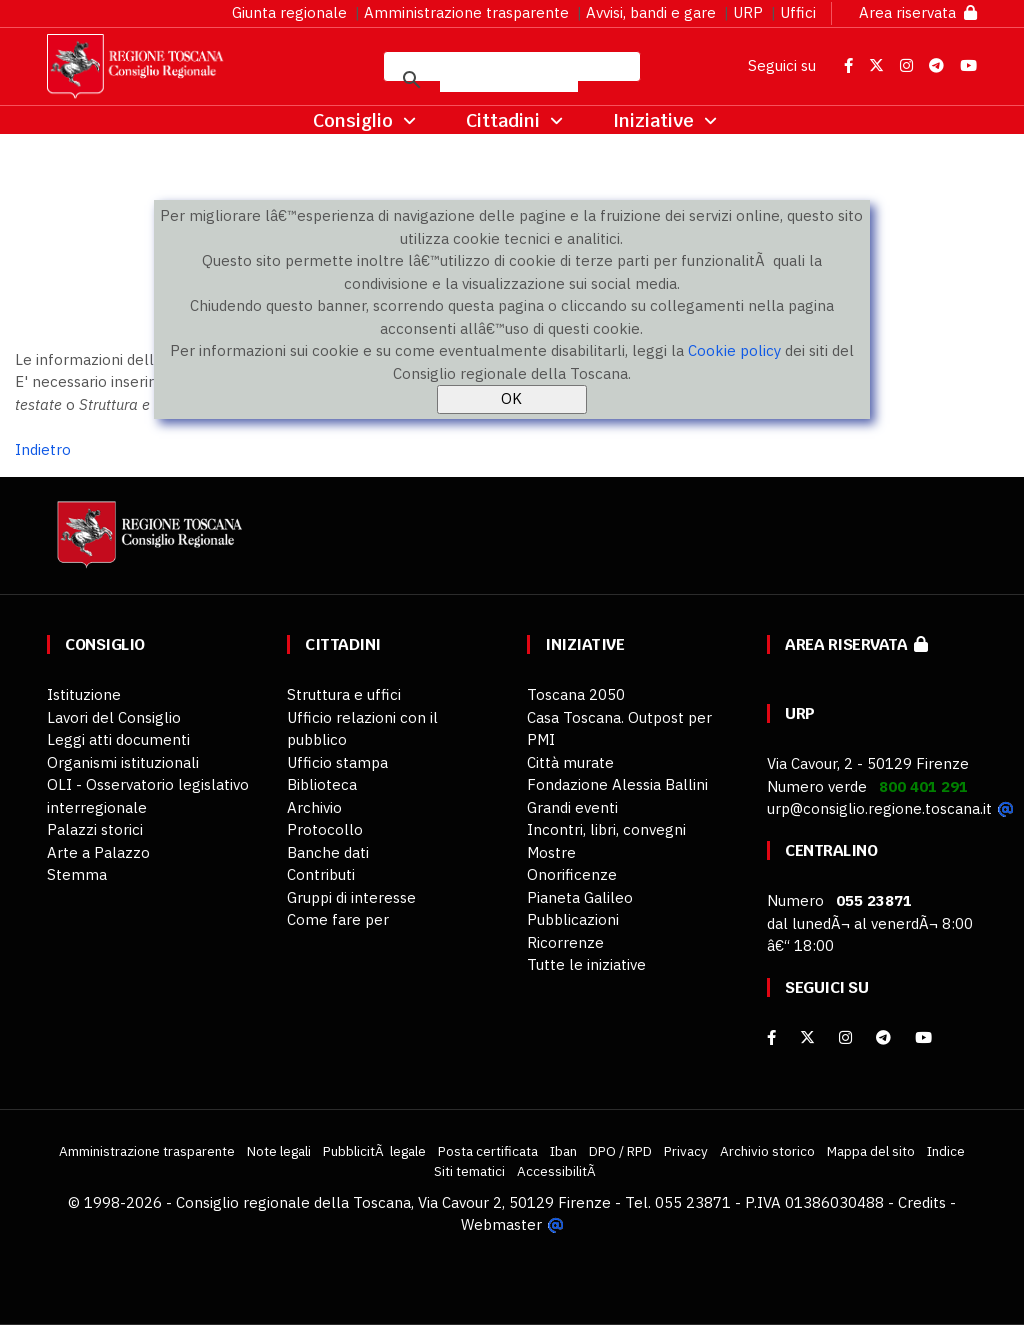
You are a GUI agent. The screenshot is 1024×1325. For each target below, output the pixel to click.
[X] (807, 1037)
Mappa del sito (871, 1151)
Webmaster (501, 1224)
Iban (563, 1151)
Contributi (321, 874)
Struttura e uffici (344, 694)
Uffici (798, 12)
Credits (922, 1202)
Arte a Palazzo (98, 852)
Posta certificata (488, 1151)
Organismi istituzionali (123, 762)
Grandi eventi (572, 807)
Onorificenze (572, 874)
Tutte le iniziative (586, 964)
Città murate (570, 762)
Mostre (551, 852)
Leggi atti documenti (118, 739)
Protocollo (325, 829)
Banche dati (328, 852)
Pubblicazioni (573, 919)
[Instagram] (845, 1037)
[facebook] (771, 1037)
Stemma (77, 874)
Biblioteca (322, 784)
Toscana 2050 (576, 694)
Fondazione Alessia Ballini (617, 784)
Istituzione (84, 694)
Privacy (686, 1151)
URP (748, 12)
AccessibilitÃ (558, 1171)
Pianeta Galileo (580, 897)
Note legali (279, 1151)
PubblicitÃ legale (374, 1151)
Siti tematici (469, 1171)
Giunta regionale (289, 12)
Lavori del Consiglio (114, 717)
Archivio (314, 807)
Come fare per (338, 919)
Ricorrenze (565, 942)
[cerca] (509, 80)
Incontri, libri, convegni (606, 829)
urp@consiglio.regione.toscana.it (879, 808)
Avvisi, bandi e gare (651, 12)
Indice (946, 1151)
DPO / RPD (620, 1151)
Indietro (43, 449)
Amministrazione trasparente (466, 12)
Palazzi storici (95, 829)
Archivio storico (767, 1151)
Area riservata (918, 12)
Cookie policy (734, 350)
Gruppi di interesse (351, 897)
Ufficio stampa (337, 762)
